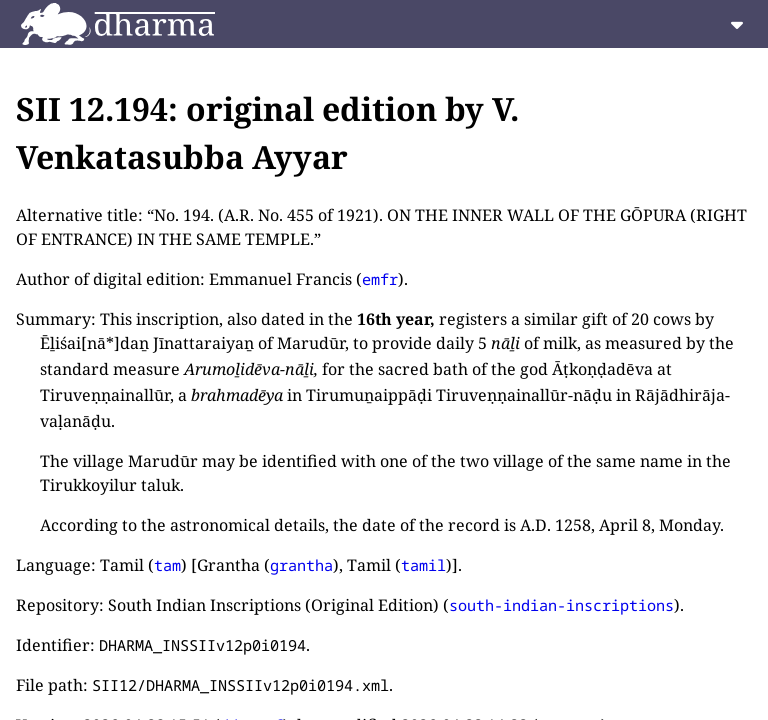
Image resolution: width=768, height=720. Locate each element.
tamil (423, 565)
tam (167, 565)
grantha (301, 565)
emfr (380, 279)
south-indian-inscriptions (561, 605)
